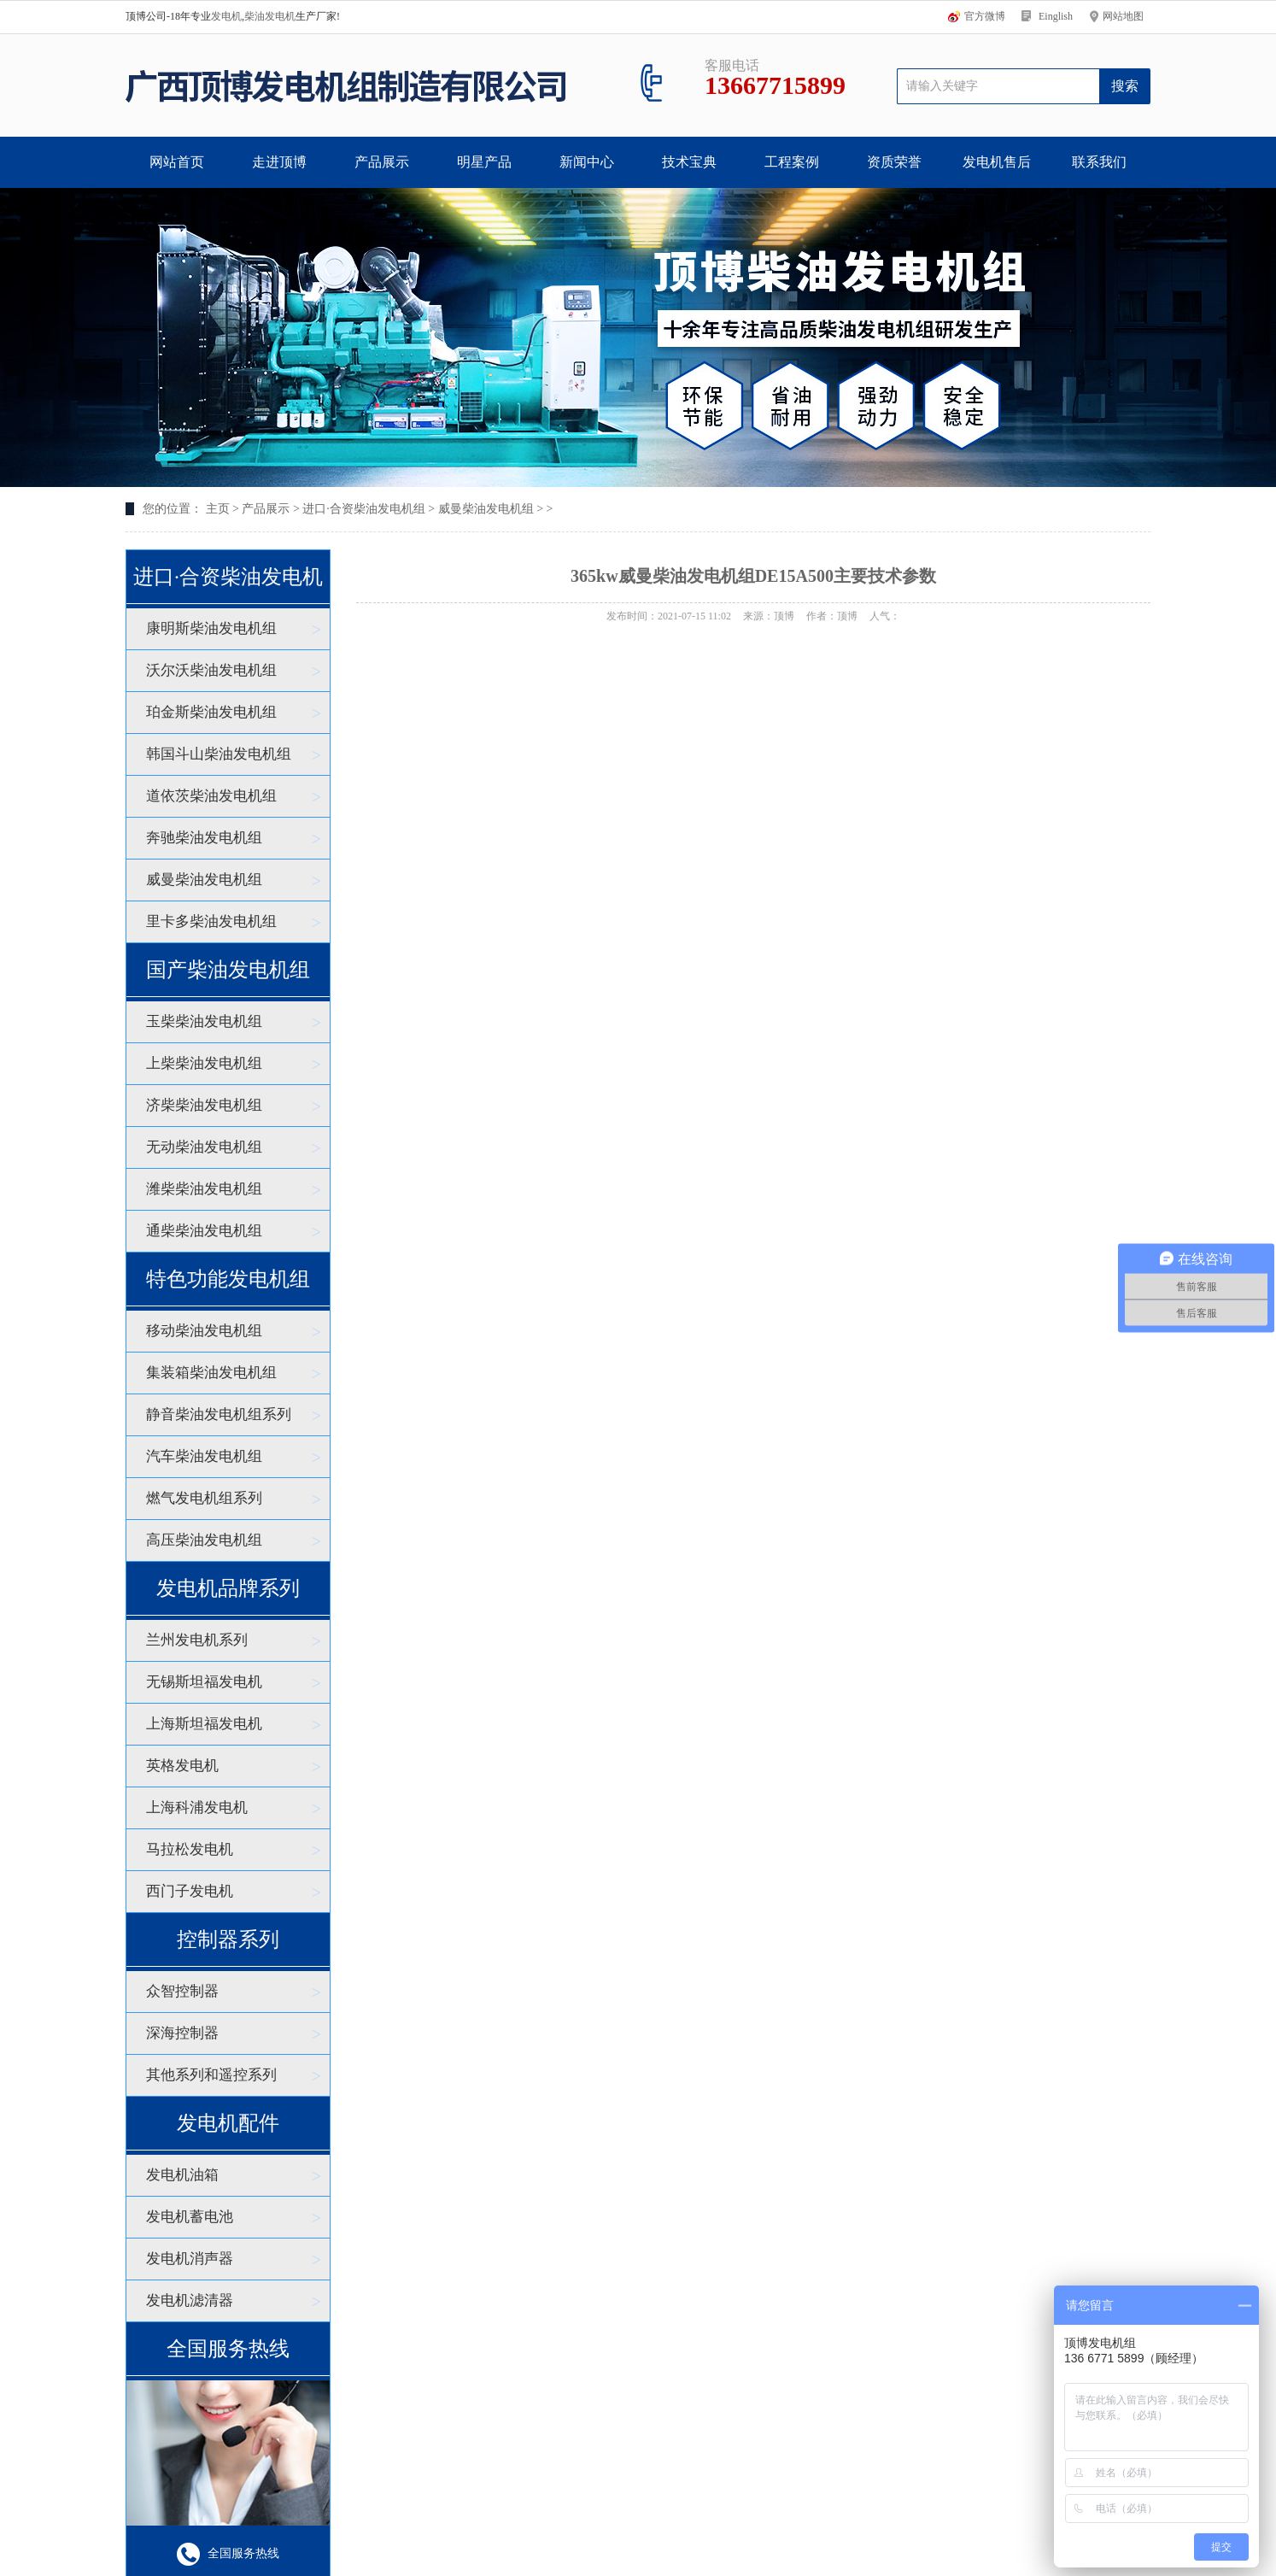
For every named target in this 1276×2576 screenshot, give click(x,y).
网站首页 (176, 162)
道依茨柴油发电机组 (211, 796)
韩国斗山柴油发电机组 (218, 754)
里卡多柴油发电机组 (211, 921)
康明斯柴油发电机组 (211, 628)
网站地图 (1123, 16)
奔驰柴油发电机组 (204, 838)
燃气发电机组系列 (204, 1498)
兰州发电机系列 (197, 1640)
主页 (218, 508)
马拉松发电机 (189, 1849)
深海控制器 (182, 2033)
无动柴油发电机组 (204, 1147)
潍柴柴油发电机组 (204, 1189)
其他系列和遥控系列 (211, 2075)
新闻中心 (586, 162)
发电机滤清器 (189, 2300)
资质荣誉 (894, 162)
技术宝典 (689, 162)
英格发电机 (182, 1765)
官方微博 (984, 16)
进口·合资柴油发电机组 (363, 508)
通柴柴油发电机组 (204, 1231)
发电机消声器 (189, 2258)
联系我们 (1099, 162)
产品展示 (381, 162)
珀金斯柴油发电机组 (211, 712)
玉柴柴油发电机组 (204, 1021)
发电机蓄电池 (189, 2217)
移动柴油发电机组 (204, 1331)
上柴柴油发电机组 (204, 1063)
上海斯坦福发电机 (204, 1724)
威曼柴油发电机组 (486, 508)
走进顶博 (279, 162)
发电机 (226, 16)
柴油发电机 (270, 16)
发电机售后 (997, 162)
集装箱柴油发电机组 (211, 1372)
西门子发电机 (189, 1891)
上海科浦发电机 (197, 1807)
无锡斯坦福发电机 (204, 1682)
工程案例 (791, 162)
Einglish (1056, 16)
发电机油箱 (182, 2175)
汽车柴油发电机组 (204, 1456)
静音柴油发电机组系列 (218, 1414)
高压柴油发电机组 (204, 1540)
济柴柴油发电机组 (204, 1105)
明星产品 (484, 162)
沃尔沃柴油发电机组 (211, 670)
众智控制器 (182, 1991)
